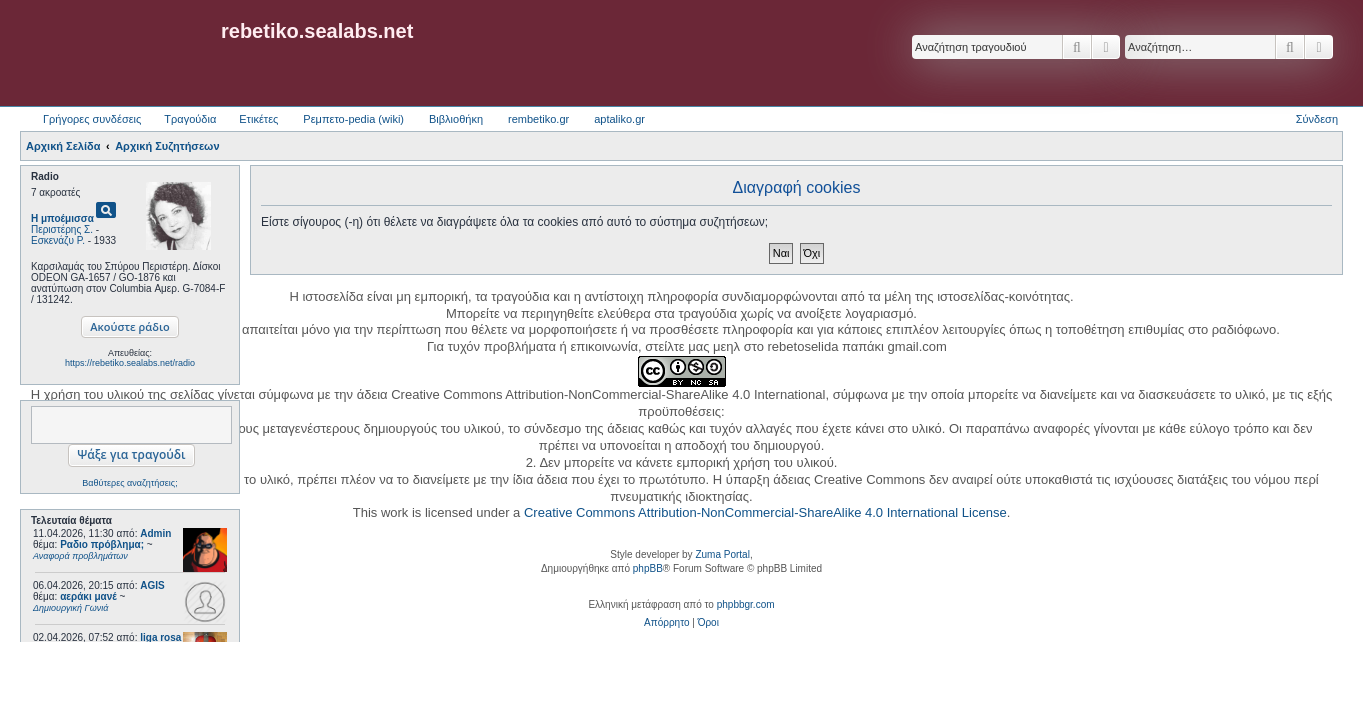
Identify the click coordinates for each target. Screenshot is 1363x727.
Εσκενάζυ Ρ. (58, 240)
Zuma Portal (722, 554)
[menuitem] (666, 623)
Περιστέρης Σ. (62, 229)
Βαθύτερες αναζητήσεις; (129, 483)
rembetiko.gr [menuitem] (538, 119)
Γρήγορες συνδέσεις (92, 119)
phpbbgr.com (746, 604)
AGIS (152, 585)
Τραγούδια (190, 119)
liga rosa (160, 637)
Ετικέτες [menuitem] (258, 119)
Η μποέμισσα (62, 218)
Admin (155, 533)
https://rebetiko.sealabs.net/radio (130, 363)
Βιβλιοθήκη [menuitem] (456, 119)
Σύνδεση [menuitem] (1317, 119)
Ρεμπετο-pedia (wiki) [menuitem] (353, 119)
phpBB (648, 568)
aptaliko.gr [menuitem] (619, 119)
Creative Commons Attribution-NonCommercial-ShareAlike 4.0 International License (765, 512)
